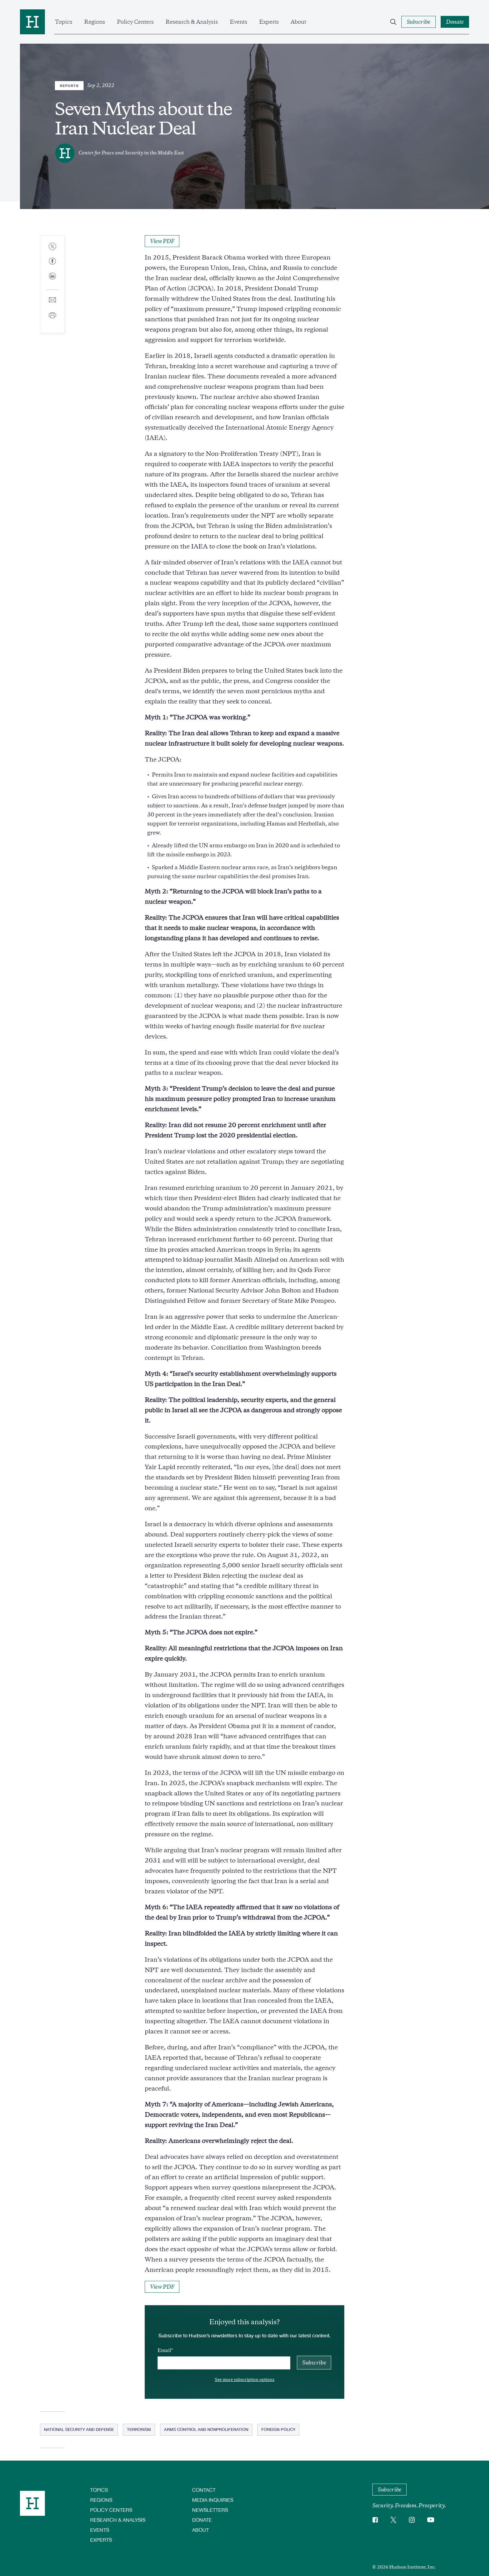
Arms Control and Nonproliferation (206, 2429)
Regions (94, 22)
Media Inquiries (212, 2500)
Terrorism (139, 2429)
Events (238, 22)
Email (164, 2350)
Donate (202, 2520)
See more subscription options (244, 2379)
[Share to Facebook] (52, 261)
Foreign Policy (278, 2429)
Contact (203, 2490)
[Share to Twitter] (52, 247)
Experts (269, 22)
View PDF (162, 241)
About (298, 22)
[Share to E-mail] (52, 300)
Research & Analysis (192, 22)
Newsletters (210, 2510)
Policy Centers (135, 22)
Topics (63, 22)
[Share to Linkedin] (52, 281)
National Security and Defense (79, 2429)
